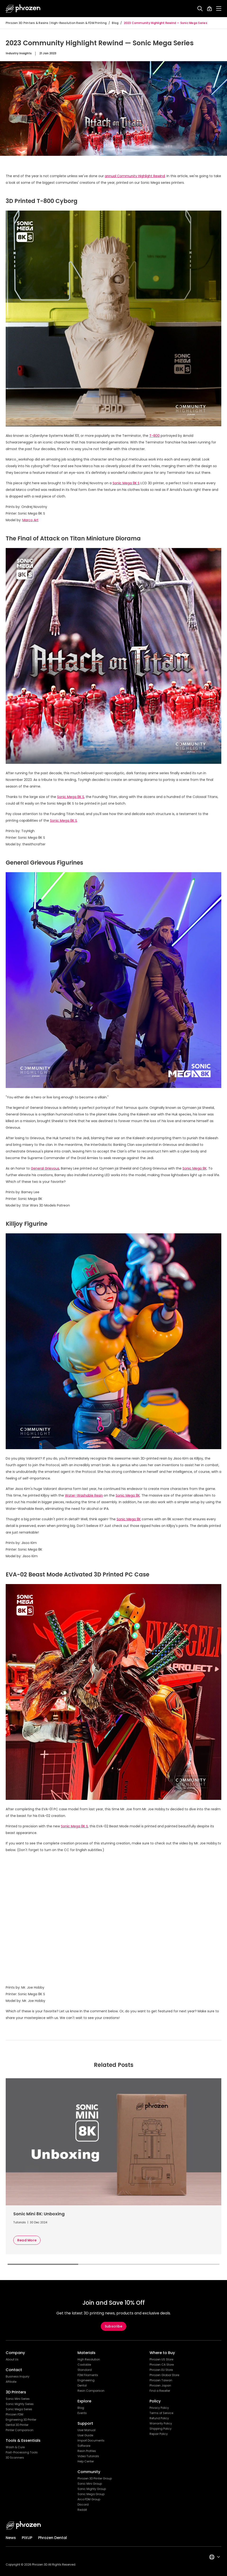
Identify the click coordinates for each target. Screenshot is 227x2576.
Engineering (86, 2380)
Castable (84, 2365)
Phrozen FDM (14, 2414)
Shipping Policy (161, 2429)
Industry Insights (19, 53)
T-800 (154, 435)
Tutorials (19, 2222)
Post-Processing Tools (22, 2452)
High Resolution (88, 2359)
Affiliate (11, 2382)
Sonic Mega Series (19, 2409)
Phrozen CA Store (162, 2365)
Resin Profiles (86, 2451)
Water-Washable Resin (84, 1495)
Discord (83, 2505)
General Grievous (45, 1168)
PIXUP (27, 2537)
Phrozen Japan (160, 2385)
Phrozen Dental (52, 2537)
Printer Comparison (19, 2430)
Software (83, 2446)
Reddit (82, 2510)
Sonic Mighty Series (20, 2404)
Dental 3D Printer (17, 2425)
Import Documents (90, 2440)
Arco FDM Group (88, 2499)
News (11, 2537)
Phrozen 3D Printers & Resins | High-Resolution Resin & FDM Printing (56, 23)
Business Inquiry (17, 2376)
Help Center (85, 2461)
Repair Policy (159, 2434)
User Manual (86, 2430)
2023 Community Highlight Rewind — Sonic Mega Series (165, 23)
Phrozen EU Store (161, 2370)
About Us (12, 2359)
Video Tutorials (88, 2456)
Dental (82, 2385)
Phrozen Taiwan (161, 2380)
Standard (84, 2370)
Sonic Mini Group (89, 2484)
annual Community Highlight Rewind (135, 176)
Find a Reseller (160, 2391)
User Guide (85, 2435)
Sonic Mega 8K (194, 1168)
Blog (115, 23)
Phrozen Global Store (164, 2375)
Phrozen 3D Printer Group (94, 2478)
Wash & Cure (15, 2447)
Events (82, 2413)
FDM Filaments (87, 2375)
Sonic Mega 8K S (126, 483)
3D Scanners (15, 2458)
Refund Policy (159, 2418)
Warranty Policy (161, 2423)
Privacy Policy (159, 2408)
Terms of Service (161, 2413)
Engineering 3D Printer (21, 2420)
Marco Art (30, 520)
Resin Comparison (90, 2391)
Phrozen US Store (161, 2359)
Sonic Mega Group (90, 2494)
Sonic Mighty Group (91, 2489)
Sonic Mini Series (18, 2399)
